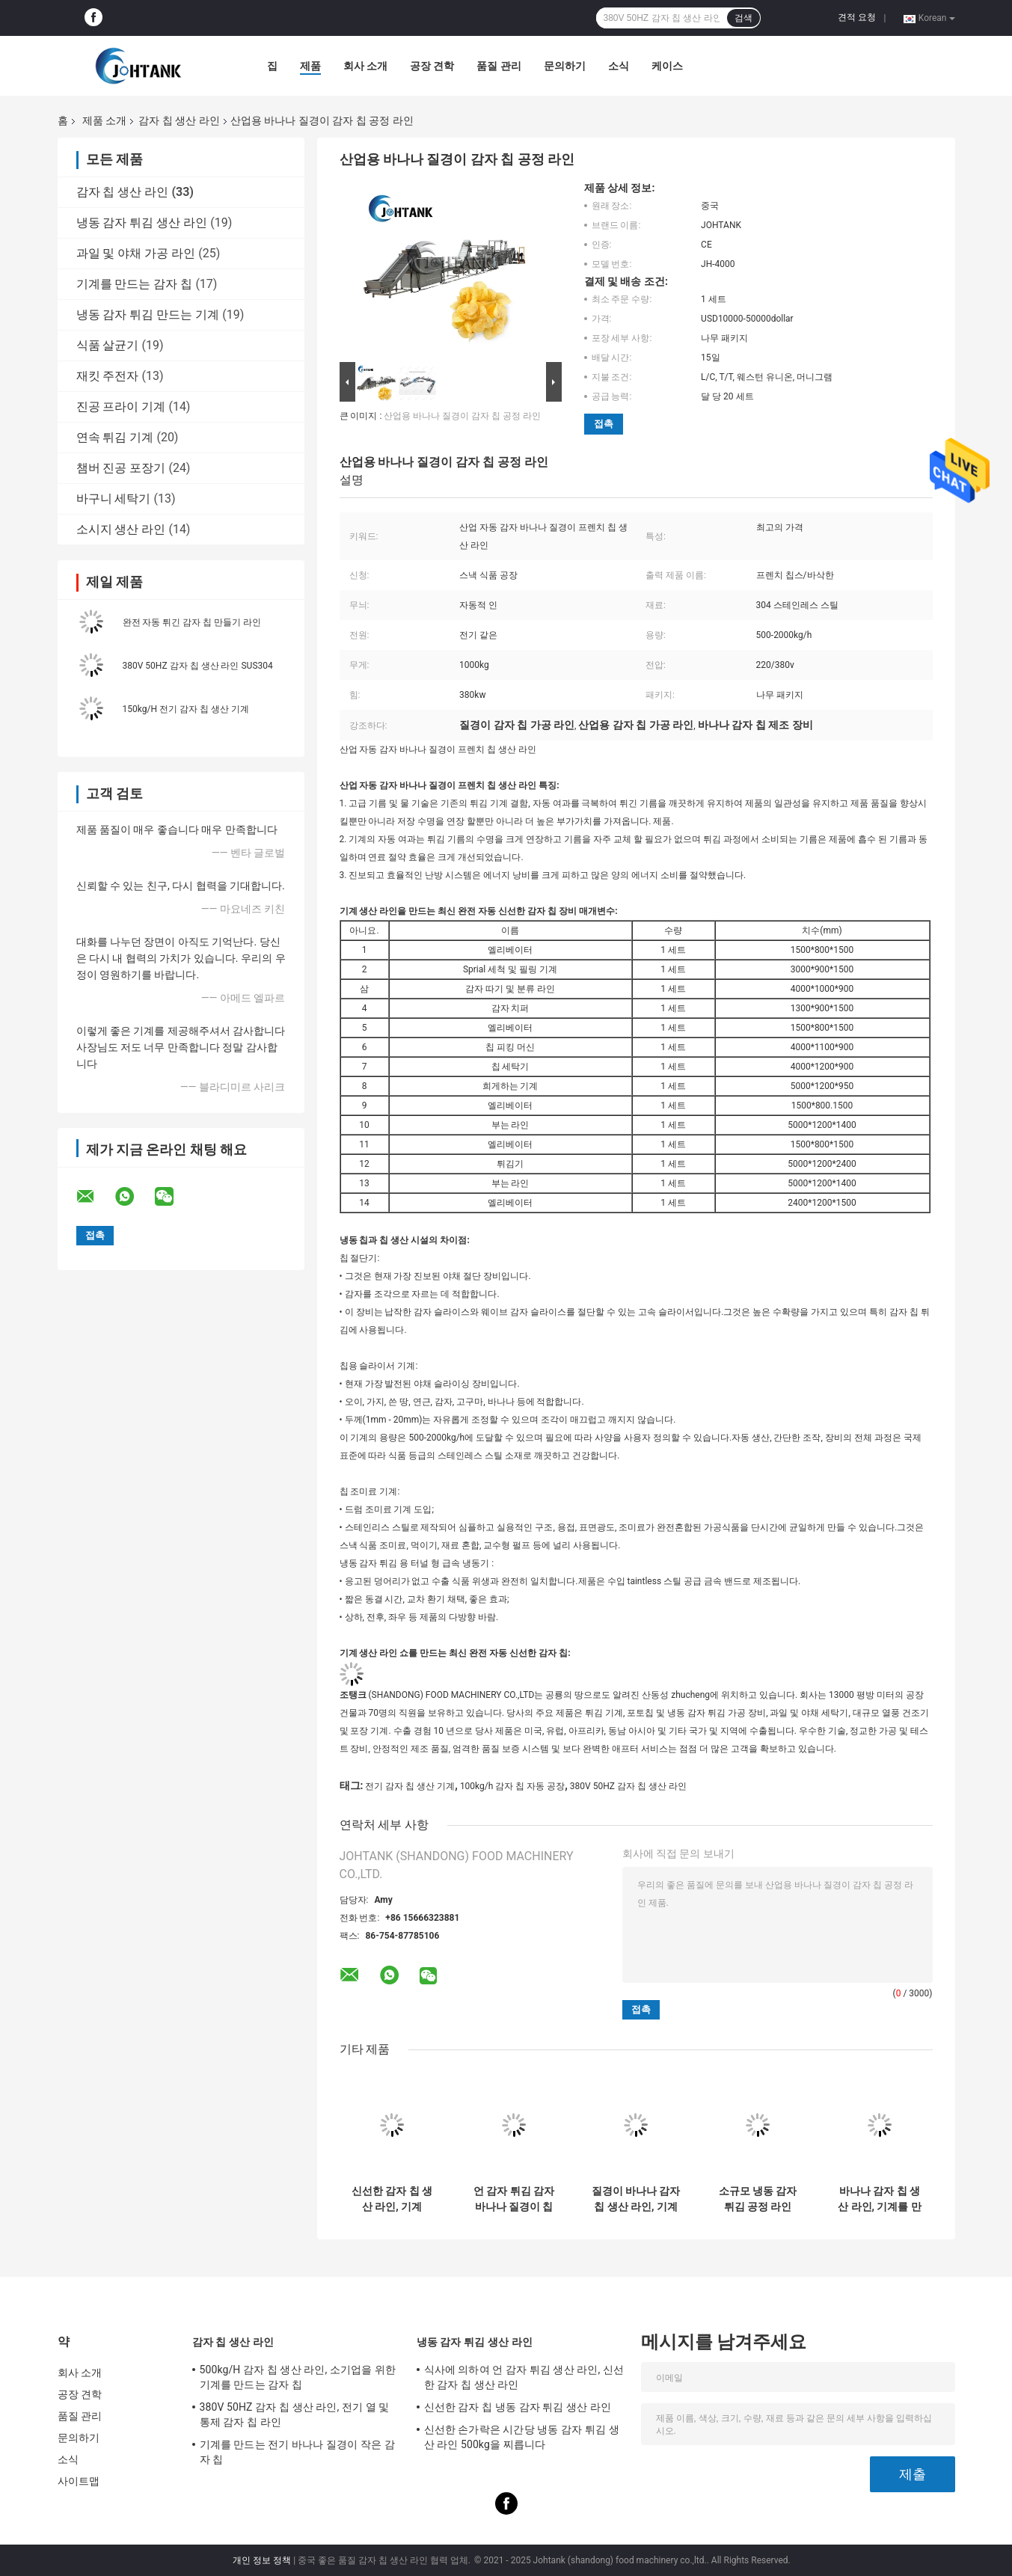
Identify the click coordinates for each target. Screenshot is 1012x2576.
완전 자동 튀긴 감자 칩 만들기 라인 (192, 622)
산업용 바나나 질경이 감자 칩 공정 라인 (462, 416)
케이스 (667, 66)
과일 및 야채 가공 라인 (136, 253)
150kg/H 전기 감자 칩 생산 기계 (186, 709)
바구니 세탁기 (113, 498)
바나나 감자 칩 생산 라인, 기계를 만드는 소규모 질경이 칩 (879, 2199)
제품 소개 (104, 120)
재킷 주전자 (107, 376)
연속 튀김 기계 (115, 437)
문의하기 (565, 66)
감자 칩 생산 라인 (178, 120)
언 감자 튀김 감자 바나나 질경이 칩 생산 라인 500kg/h (513, 2199)
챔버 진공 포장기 (121, 468)
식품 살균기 (107, 345)
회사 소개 (365, 66)
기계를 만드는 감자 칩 (134, 284)
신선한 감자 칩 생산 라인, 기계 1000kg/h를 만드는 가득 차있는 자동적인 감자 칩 (392, 2199)
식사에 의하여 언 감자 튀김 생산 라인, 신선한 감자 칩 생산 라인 (524, 2377)
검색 (743, 18)
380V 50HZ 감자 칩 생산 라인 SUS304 (198, 665)
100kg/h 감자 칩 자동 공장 (512, 1786)
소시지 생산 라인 (121, 529)
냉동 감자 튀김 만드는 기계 (148, 314)
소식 (618, 66)
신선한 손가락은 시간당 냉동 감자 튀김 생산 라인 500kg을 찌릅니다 (521, 2436)
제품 (310, 66)
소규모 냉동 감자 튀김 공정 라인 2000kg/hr (758, 2199)
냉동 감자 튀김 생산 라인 (142, 222)
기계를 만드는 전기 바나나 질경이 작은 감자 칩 (297, 2451)
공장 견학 (432, 66)
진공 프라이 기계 (121, 406)
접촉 (603, 423)
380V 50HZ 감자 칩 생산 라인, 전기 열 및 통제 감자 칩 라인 (295, 2414)
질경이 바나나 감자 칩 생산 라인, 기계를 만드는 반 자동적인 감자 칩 (636, 2199)
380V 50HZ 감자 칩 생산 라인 (628, 1786)
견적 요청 (857, 17)
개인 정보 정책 (262, 2560)
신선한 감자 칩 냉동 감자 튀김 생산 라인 (518, 2407)
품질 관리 (498, 66)
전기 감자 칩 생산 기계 (410, 1786)
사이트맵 (78, 2481)
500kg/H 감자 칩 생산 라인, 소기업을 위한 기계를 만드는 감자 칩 (298, 2377)
